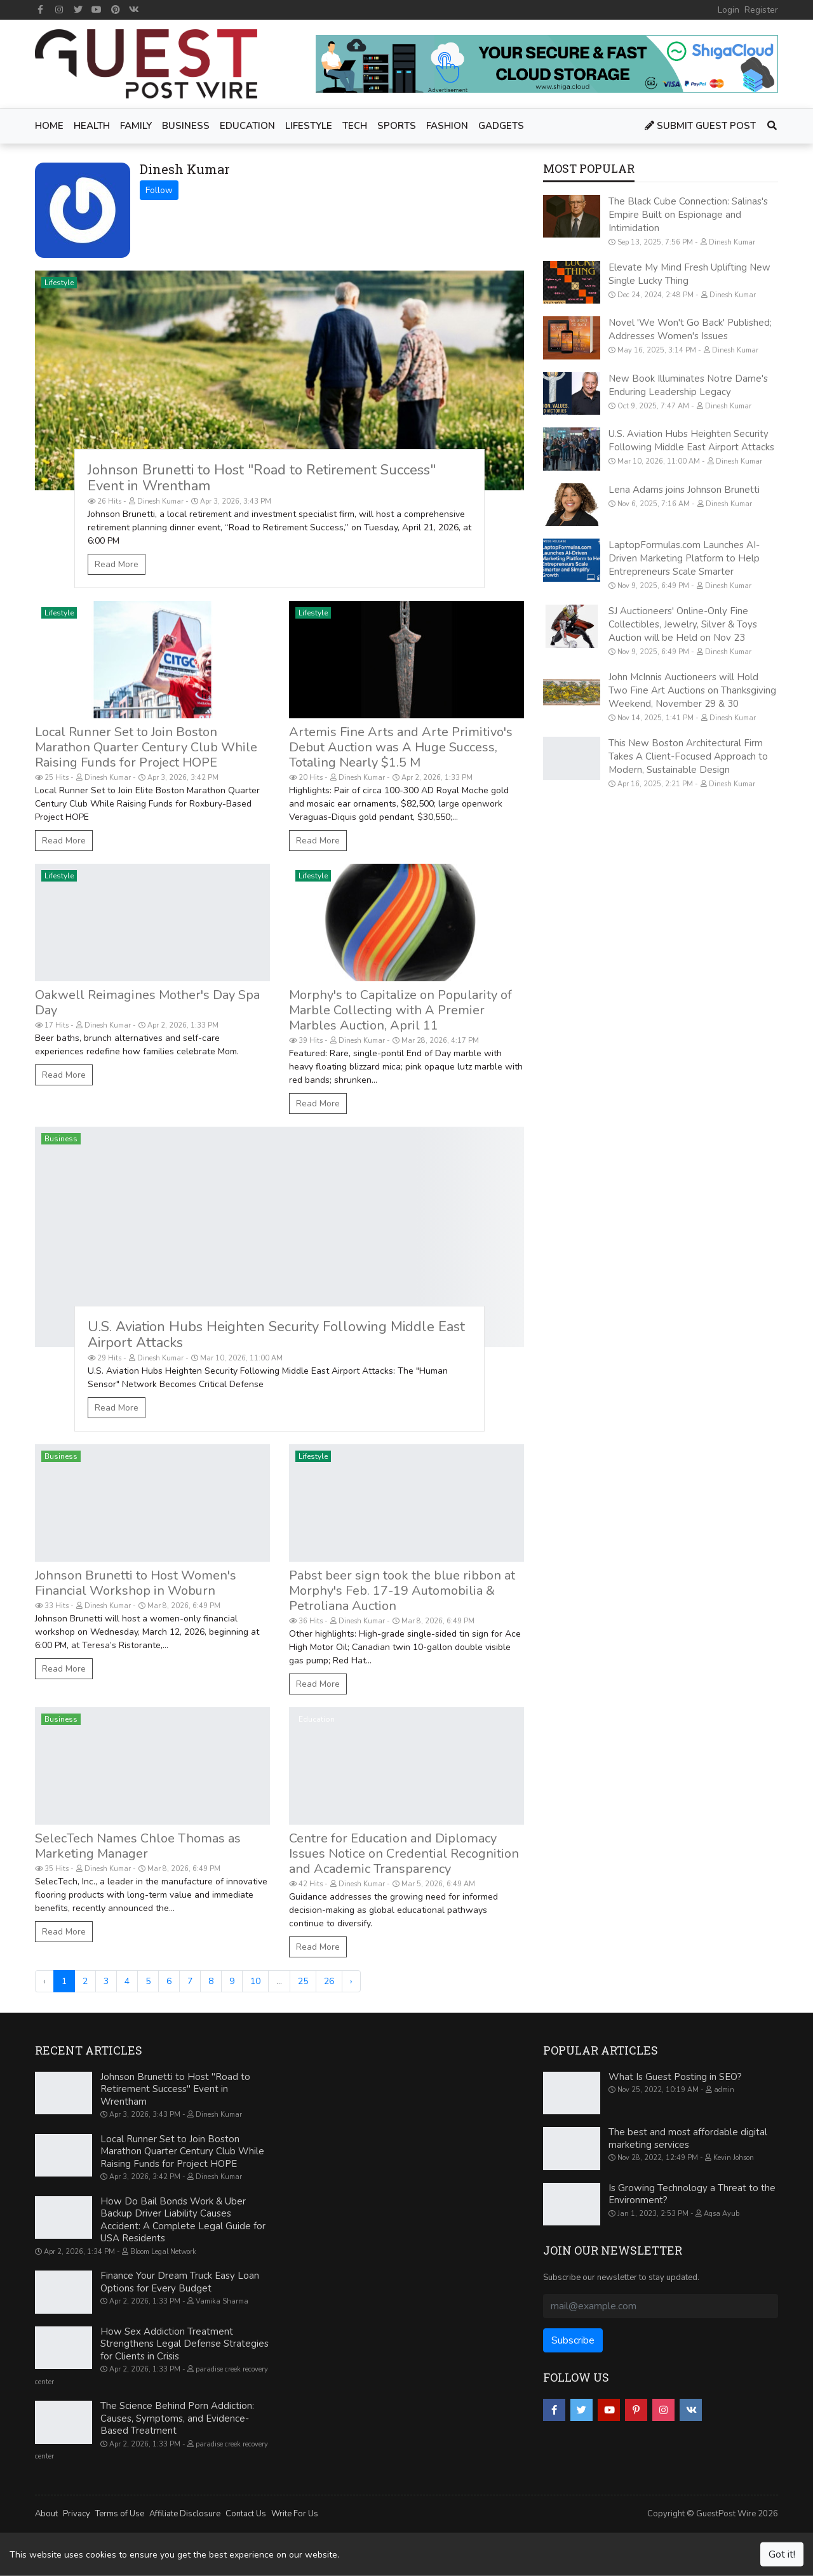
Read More (116, 564)
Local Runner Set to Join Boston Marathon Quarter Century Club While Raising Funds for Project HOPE (146, 747)
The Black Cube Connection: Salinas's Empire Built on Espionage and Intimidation (688, 214)
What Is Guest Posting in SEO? (675, 2076)
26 (329, 1981)
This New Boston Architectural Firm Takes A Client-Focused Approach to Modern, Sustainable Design (688, 756)
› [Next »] (351, 1981)
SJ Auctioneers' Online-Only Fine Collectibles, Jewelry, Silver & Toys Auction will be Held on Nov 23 (682, 624)
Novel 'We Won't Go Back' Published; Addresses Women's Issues (690, 329)
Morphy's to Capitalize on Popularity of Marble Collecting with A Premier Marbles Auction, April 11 (400, 1010)
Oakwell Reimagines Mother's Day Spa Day (147, 1002)
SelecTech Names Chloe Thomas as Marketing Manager (138, 1846)
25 (303, 1981)
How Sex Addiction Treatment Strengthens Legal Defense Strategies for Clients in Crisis (184, 2344)
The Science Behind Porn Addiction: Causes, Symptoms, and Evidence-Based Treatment (177, 2418)
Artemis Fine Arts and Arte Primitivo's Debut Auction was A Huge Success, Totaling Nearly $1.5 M (401, 747)
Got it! (782, 2554)
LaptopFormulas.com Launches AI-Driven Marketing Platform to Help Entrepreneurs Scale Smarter (684, 558)
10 (255, 1981)
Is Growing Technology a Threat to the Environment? (692, 2194)
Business (60, 1139)
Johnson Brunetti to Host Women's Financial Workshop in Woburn (135, 1583)
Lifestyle (59, 283)
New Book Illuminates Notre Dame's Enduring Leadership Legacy (688, 385)
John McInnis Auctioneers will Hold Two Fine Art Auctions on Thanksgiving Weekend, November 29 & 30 (692, 690)
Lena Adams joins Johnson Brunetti (684, 489)
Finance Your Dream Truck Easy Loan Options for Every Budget (179, 2282)
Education (317, 1719)
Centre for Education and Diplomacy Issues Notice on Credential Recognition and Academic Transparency (404, 1853)
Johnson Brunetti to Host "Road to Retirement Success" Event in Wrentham (262, 477)
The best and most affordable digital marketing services (687, 2138)
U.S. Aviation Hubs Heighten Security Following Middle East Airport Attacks (276, 1334)
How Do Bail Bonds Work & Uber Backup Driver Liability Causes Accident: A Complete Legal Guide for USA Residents (182, 2220)
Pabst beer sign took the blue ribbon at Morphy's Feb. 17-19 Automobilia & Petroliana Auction (402, 1590)
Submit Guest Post (700, 125)
